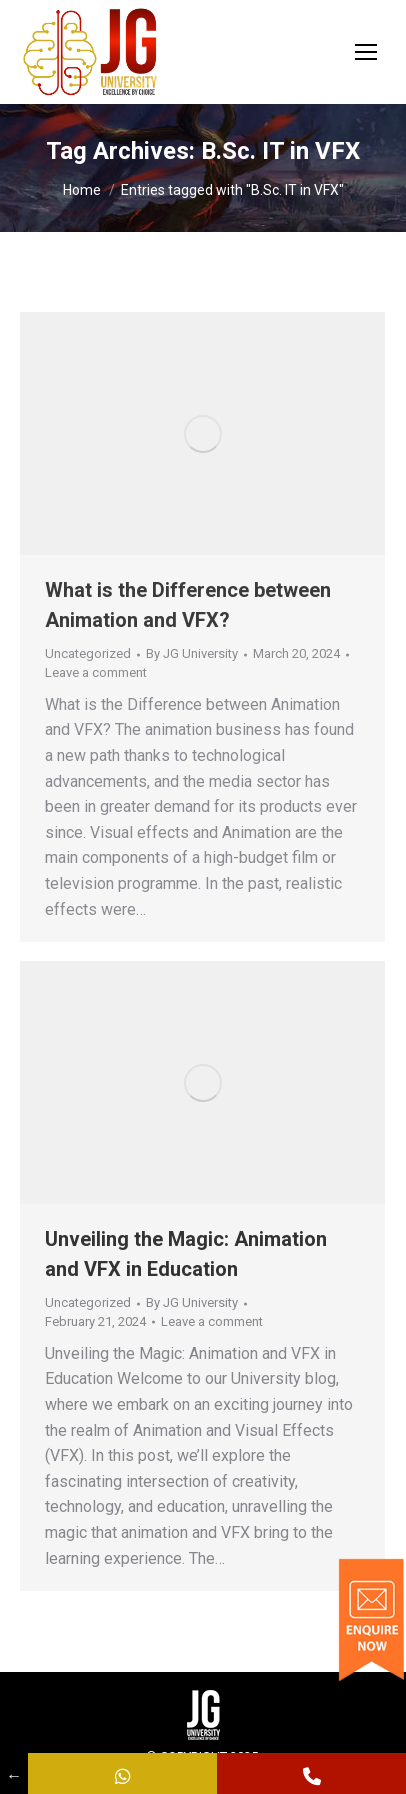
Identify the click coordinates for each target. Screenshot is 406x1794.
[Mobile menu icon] (366, 52)
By (192, 653)
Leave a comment (96, 672)
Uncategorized (88, 653)
